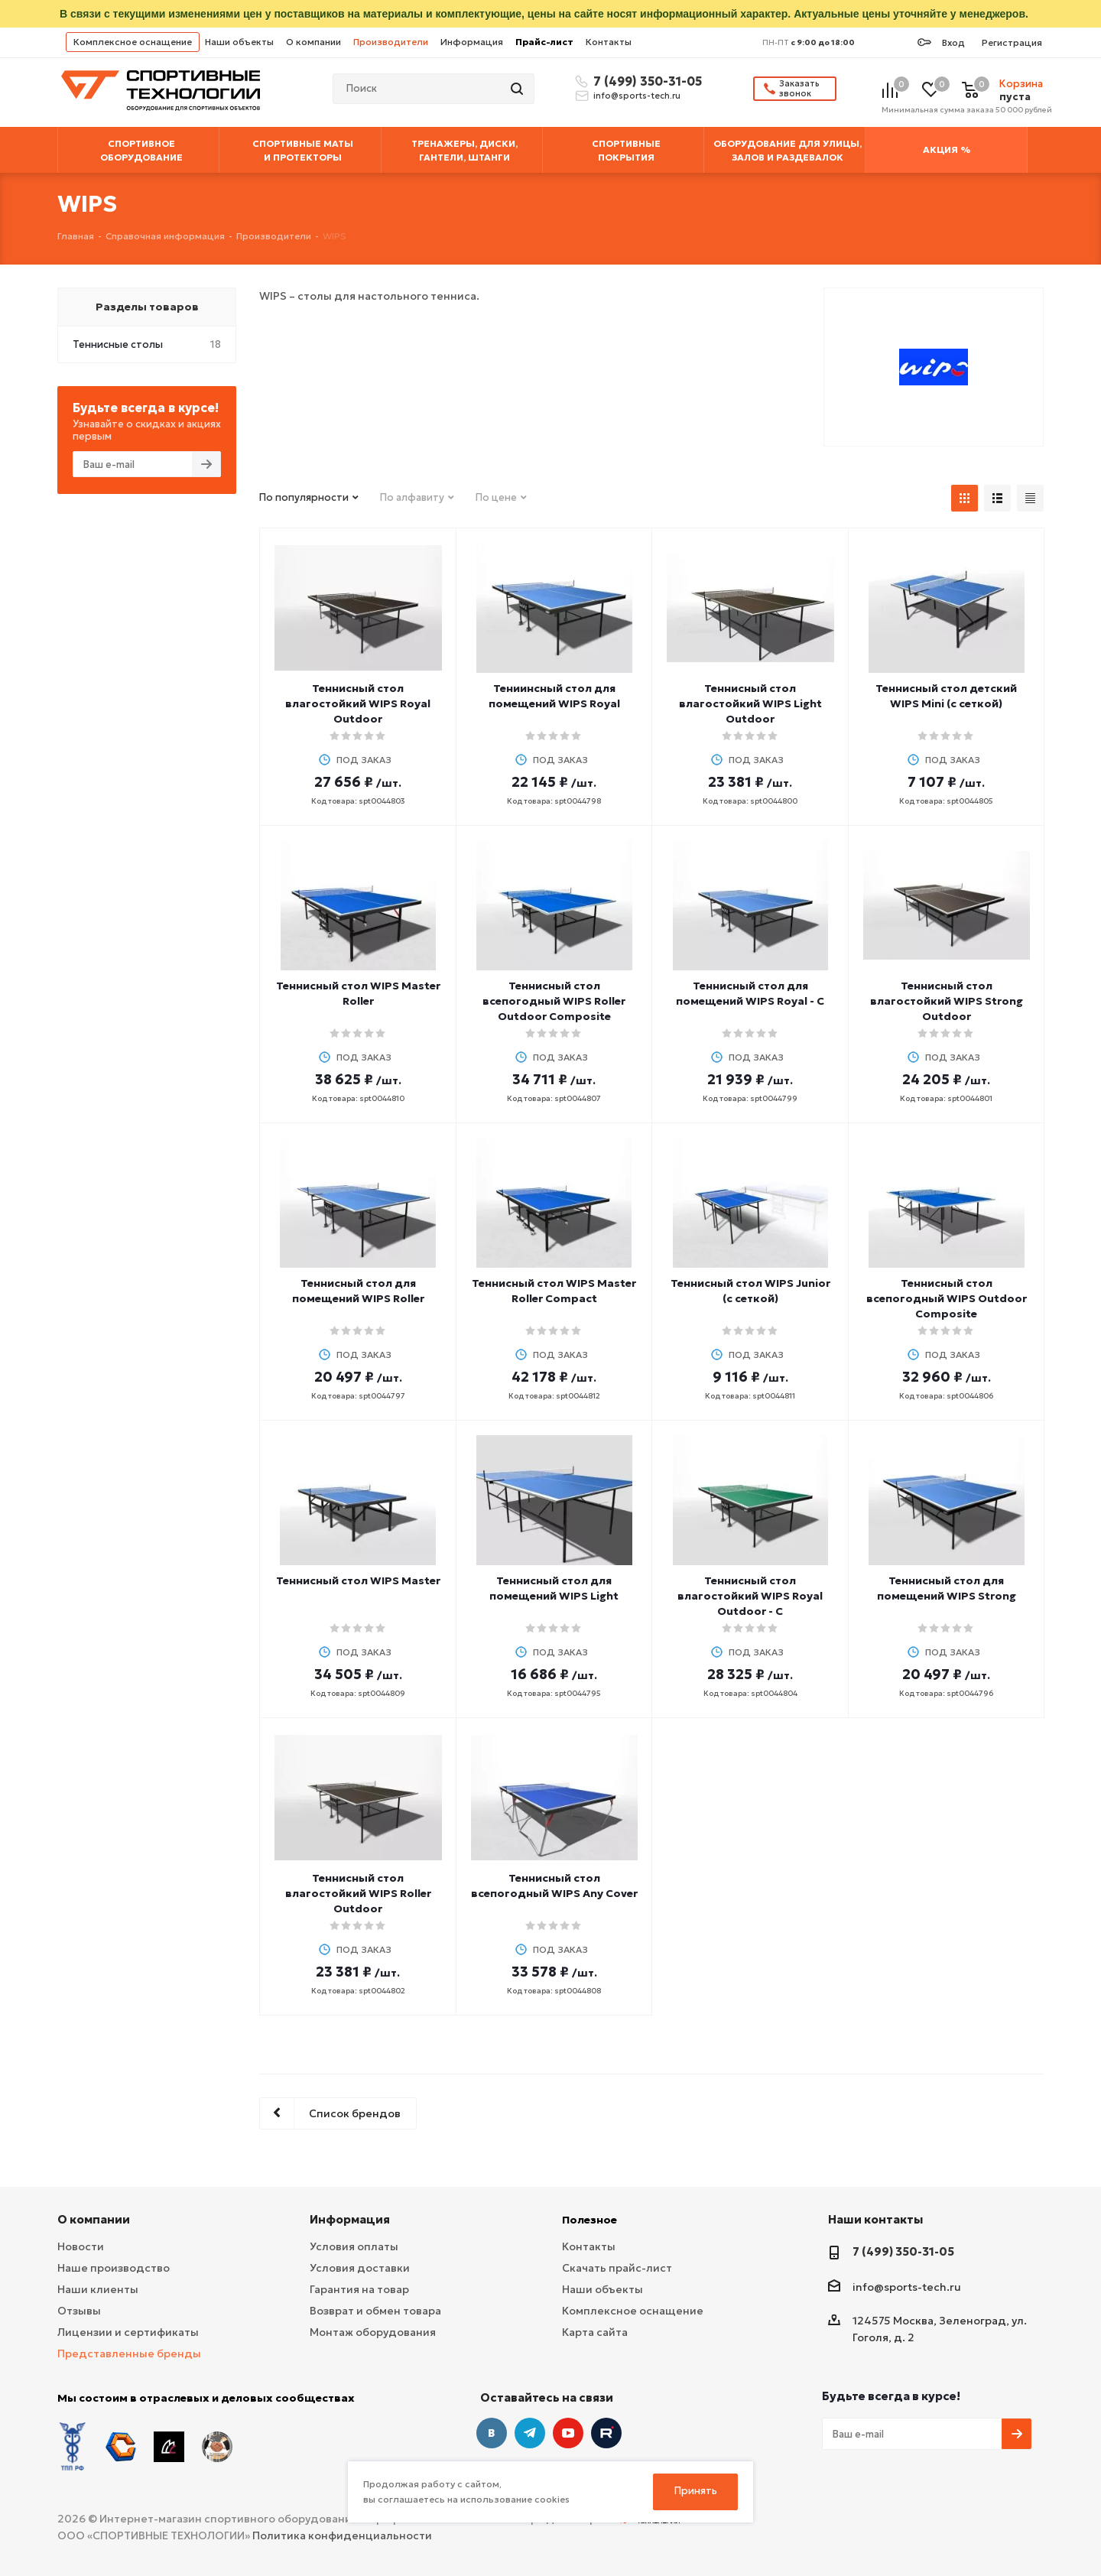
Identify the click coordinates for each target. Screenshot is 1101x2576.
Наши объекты (239, 41)
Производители (390, 41)
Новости (80, 2246)
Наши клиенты (97, 2289)
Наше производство (113, 2268)
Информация (471, 41)
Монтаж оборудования (373, 2332)
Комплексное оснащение (132, 41)
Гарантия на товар (359, 2289)
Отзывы (79, 2311)
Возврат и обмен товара (375, 2311)
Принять (695, 2490)
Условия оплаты (354, 2246)
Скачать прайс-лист (617, 2268)
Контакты (609, 41)
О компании (313, 41)
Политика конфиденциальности (342, 2523)
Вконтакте (491, 2433)
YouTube (568, 2433)
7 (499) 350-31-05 (645, 81)
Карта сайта (595, 2332)
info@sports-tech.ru (636, 95)
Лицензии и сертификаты (128, 2332)
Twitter (606, 2433)
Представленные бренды (129, 2353)
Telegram (530, 2433)
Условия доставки (360, 2268)
